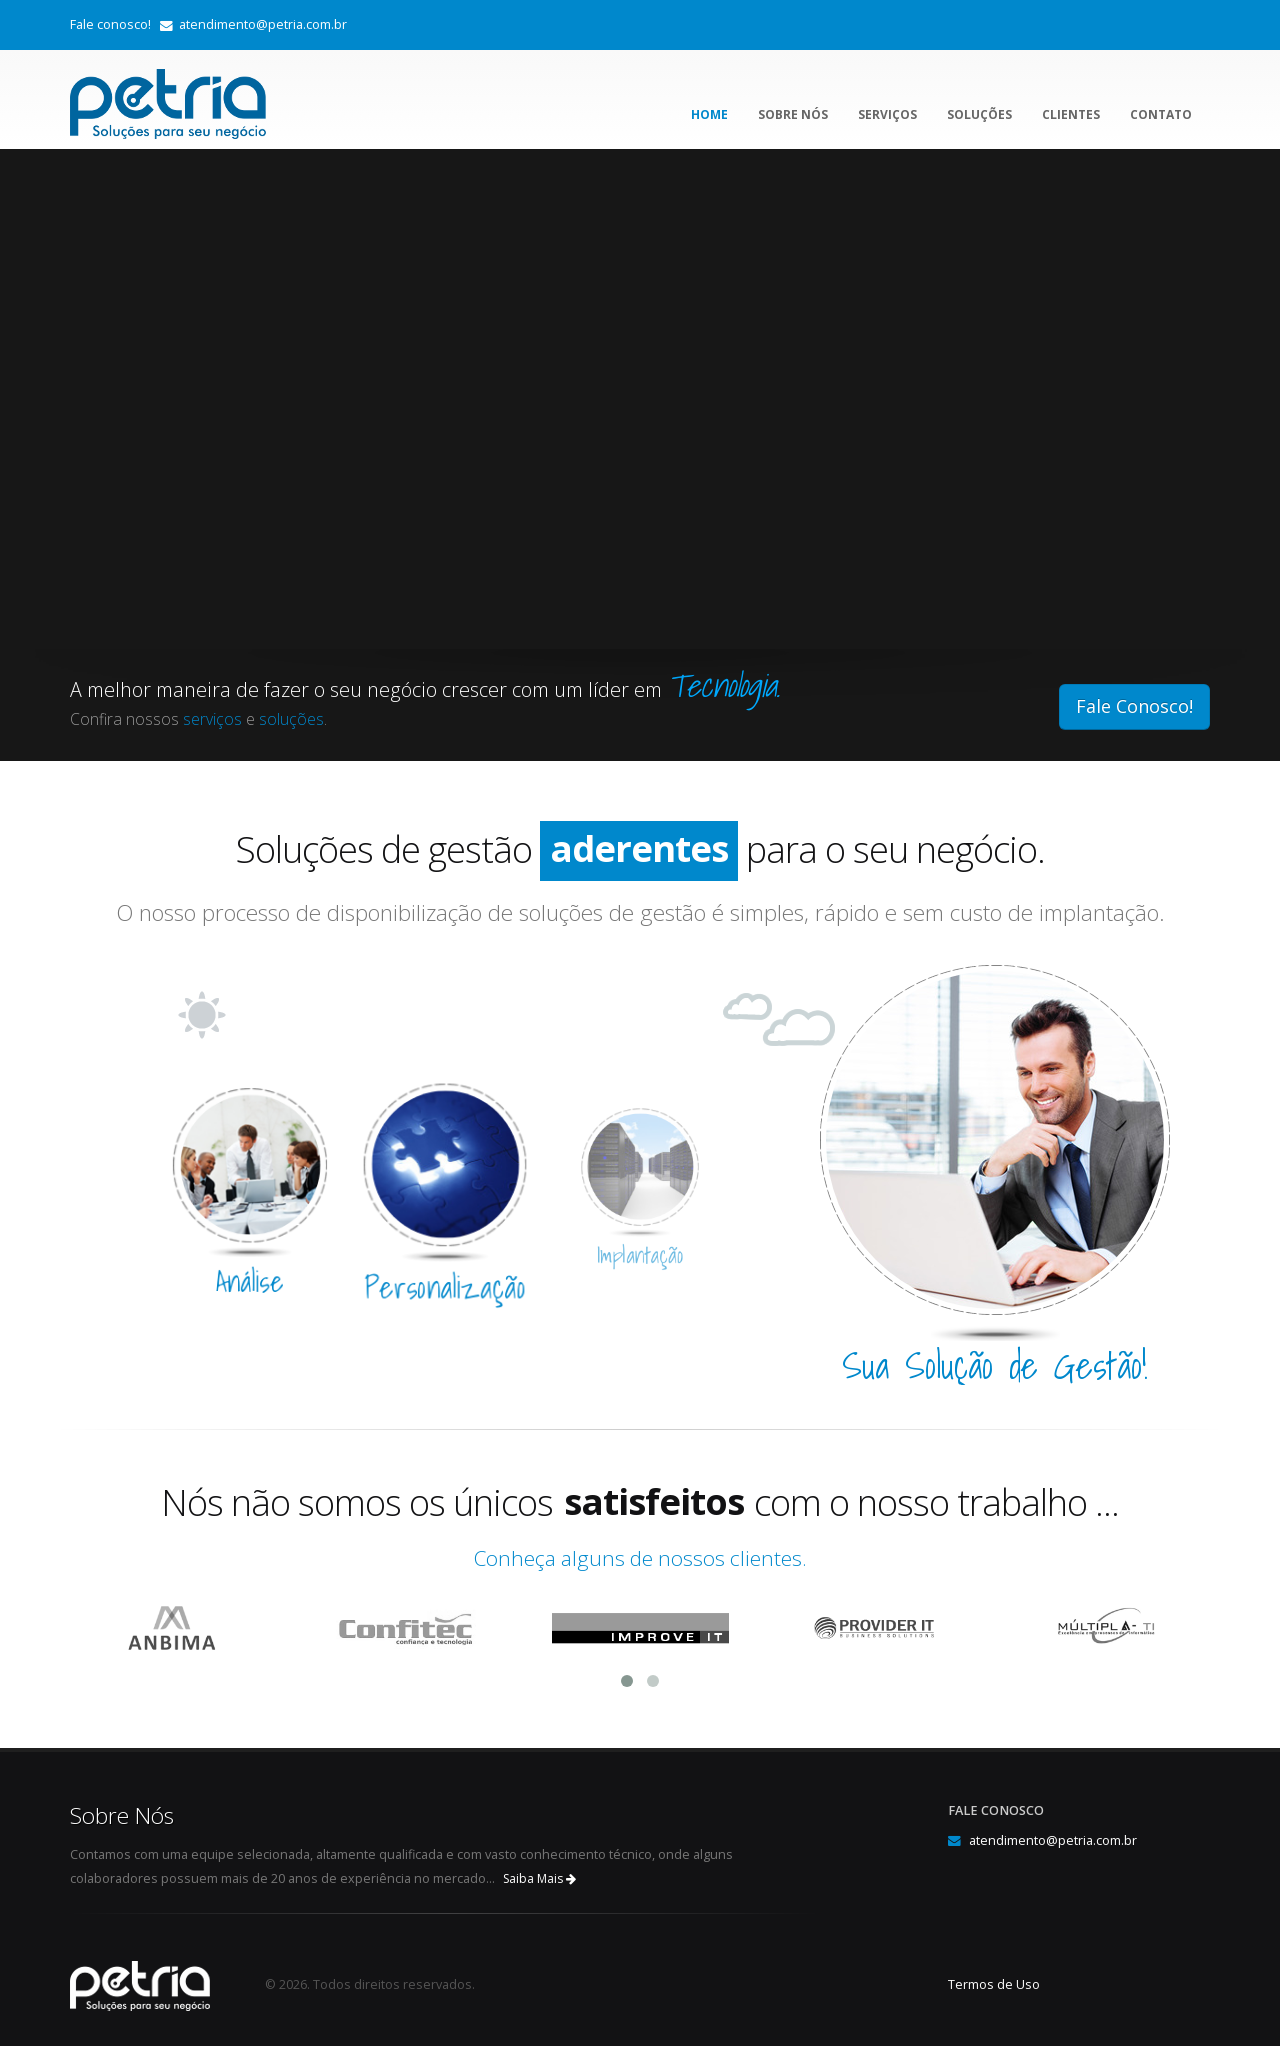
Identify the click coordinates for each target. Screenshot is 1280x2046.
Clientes (1071, 114)
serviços (212, 719)
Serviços (887, 114)
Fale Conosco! (1134, 706)
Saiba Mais (539, 1878)
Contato (1161, 114)
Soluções (979, 114)
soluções (291, 719)
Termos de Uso (994, 1984)
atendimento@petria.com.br (263, 24)
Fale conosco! (110, 24)
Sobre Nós (793, 114)
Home (709, 114)
